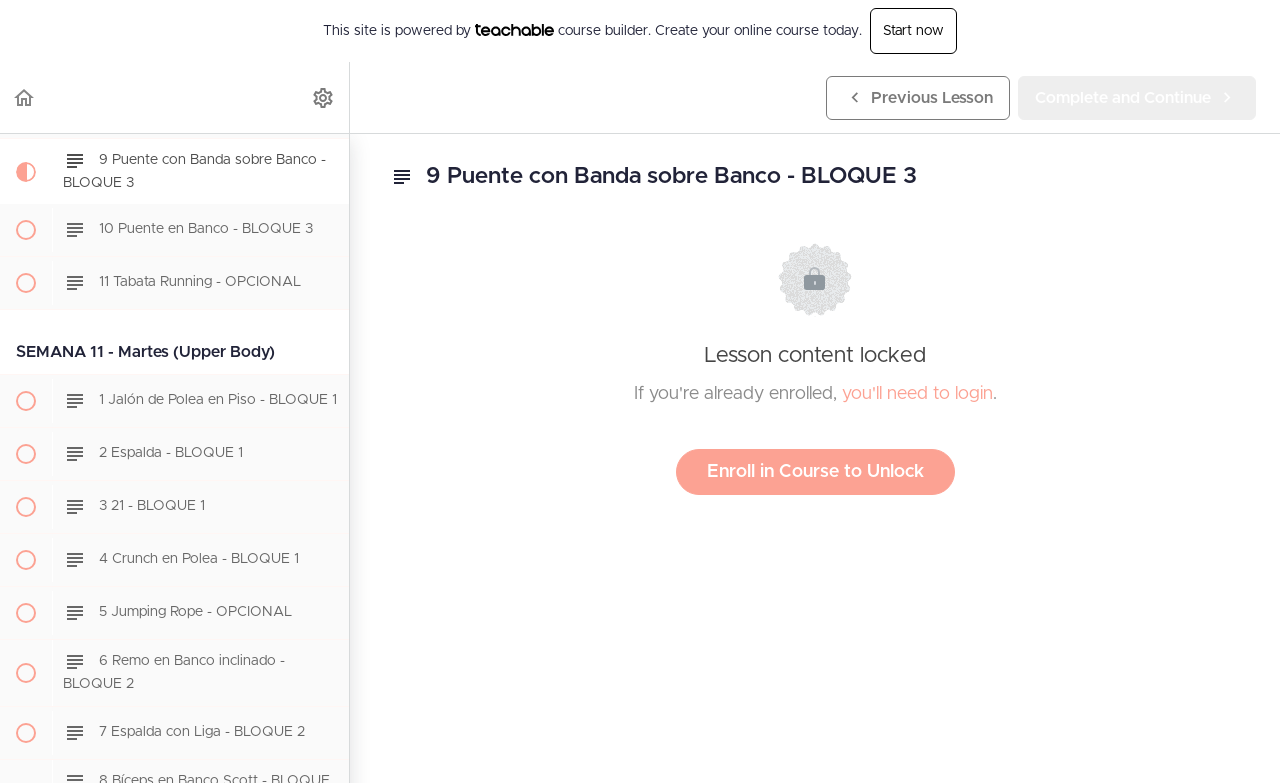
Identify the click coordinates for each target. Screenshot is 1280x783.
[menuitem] (324, 97)
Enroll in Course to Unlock (815, 472)
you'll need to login (917, 394)
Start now (913, 31)
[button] (25, 97)
